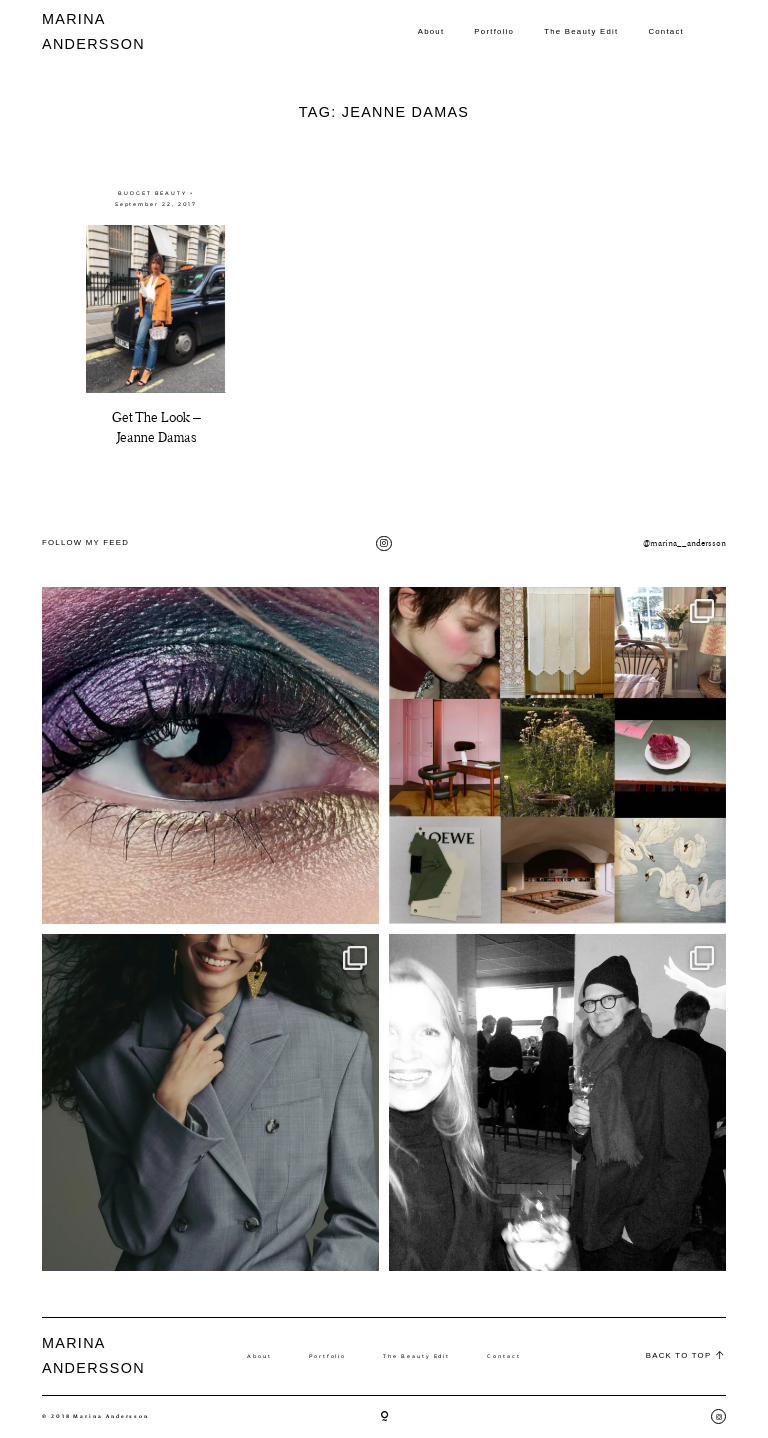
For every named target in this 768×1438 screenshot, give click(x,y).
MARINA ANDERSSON (78, 31)
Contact (666, 31)
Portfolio (494, 31)
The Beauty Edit (581, 31)
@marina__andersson (684, 543)
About (431, 31)
